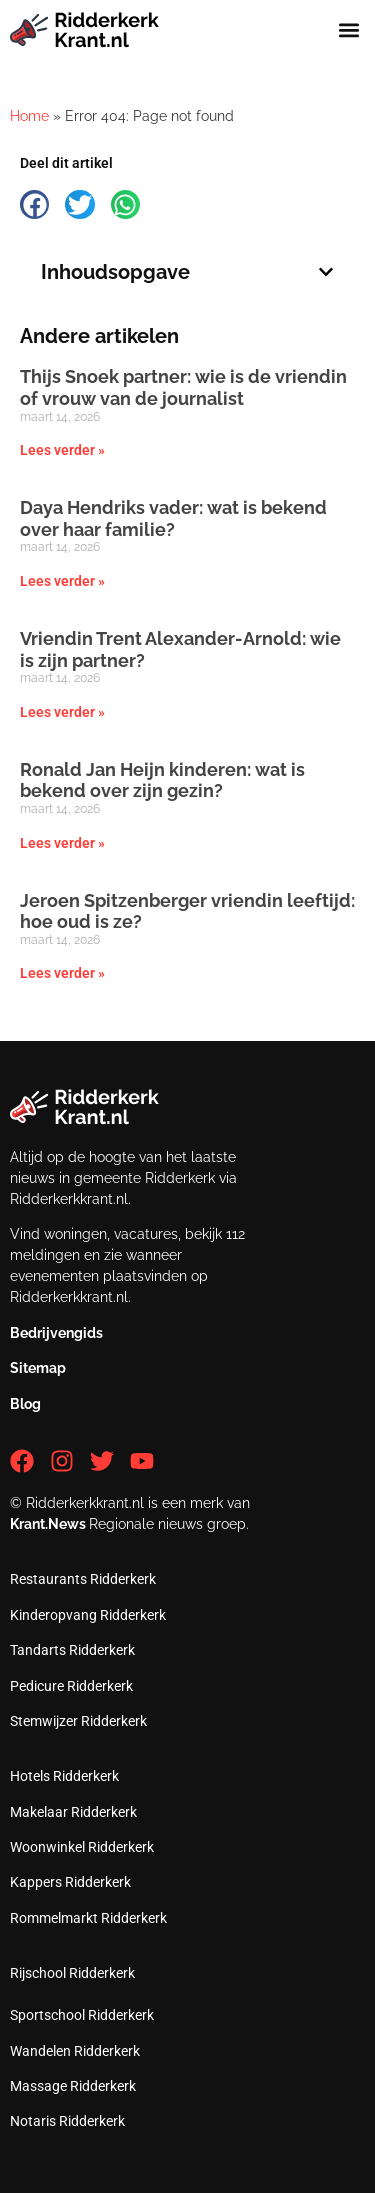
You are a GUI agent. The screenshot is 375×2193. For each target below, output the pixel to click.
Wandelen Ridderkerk (75, 2051)
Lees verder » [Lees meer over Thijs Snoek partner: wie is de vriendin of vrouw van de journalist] (62, 450)
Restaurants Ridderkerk (83, 1579)
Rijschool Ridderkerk (72, 1973)
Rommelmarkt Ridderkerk (88, 1918)
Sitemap (38, 1368)
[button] (348, 29)
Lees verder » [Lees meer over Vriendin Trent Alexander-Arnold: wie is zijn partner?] (62, 712)
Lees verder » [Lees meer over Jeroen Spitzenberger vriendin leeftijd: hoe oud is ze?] (62, 973)
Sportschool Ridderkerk (82, 2015)
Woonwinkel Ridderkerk (82, 1847)
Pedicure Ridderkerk (71, 1686)
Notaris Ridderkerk (67, 2121)
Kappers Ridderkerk (70, 1882)
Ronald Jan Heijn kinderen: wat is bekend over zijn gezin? (162, 780)
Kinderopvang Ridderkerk (88, 1615)
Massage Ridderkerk (73, 2086)
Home (29, 116)
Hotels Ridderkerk (64, 1776)
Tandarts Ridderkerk (72, 1650)
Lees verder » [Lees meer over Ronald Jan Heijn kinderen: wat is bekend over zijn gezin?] (62, 843)
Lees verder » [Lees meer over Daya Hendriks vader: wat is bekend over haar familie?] (62, 581)
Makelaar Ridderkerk (73, 1812)
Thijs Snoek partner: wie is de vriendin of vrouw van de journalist (183, 387)
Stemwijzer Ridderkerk (78, 1721)
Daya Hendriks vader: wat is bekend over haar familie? (173, 518)
